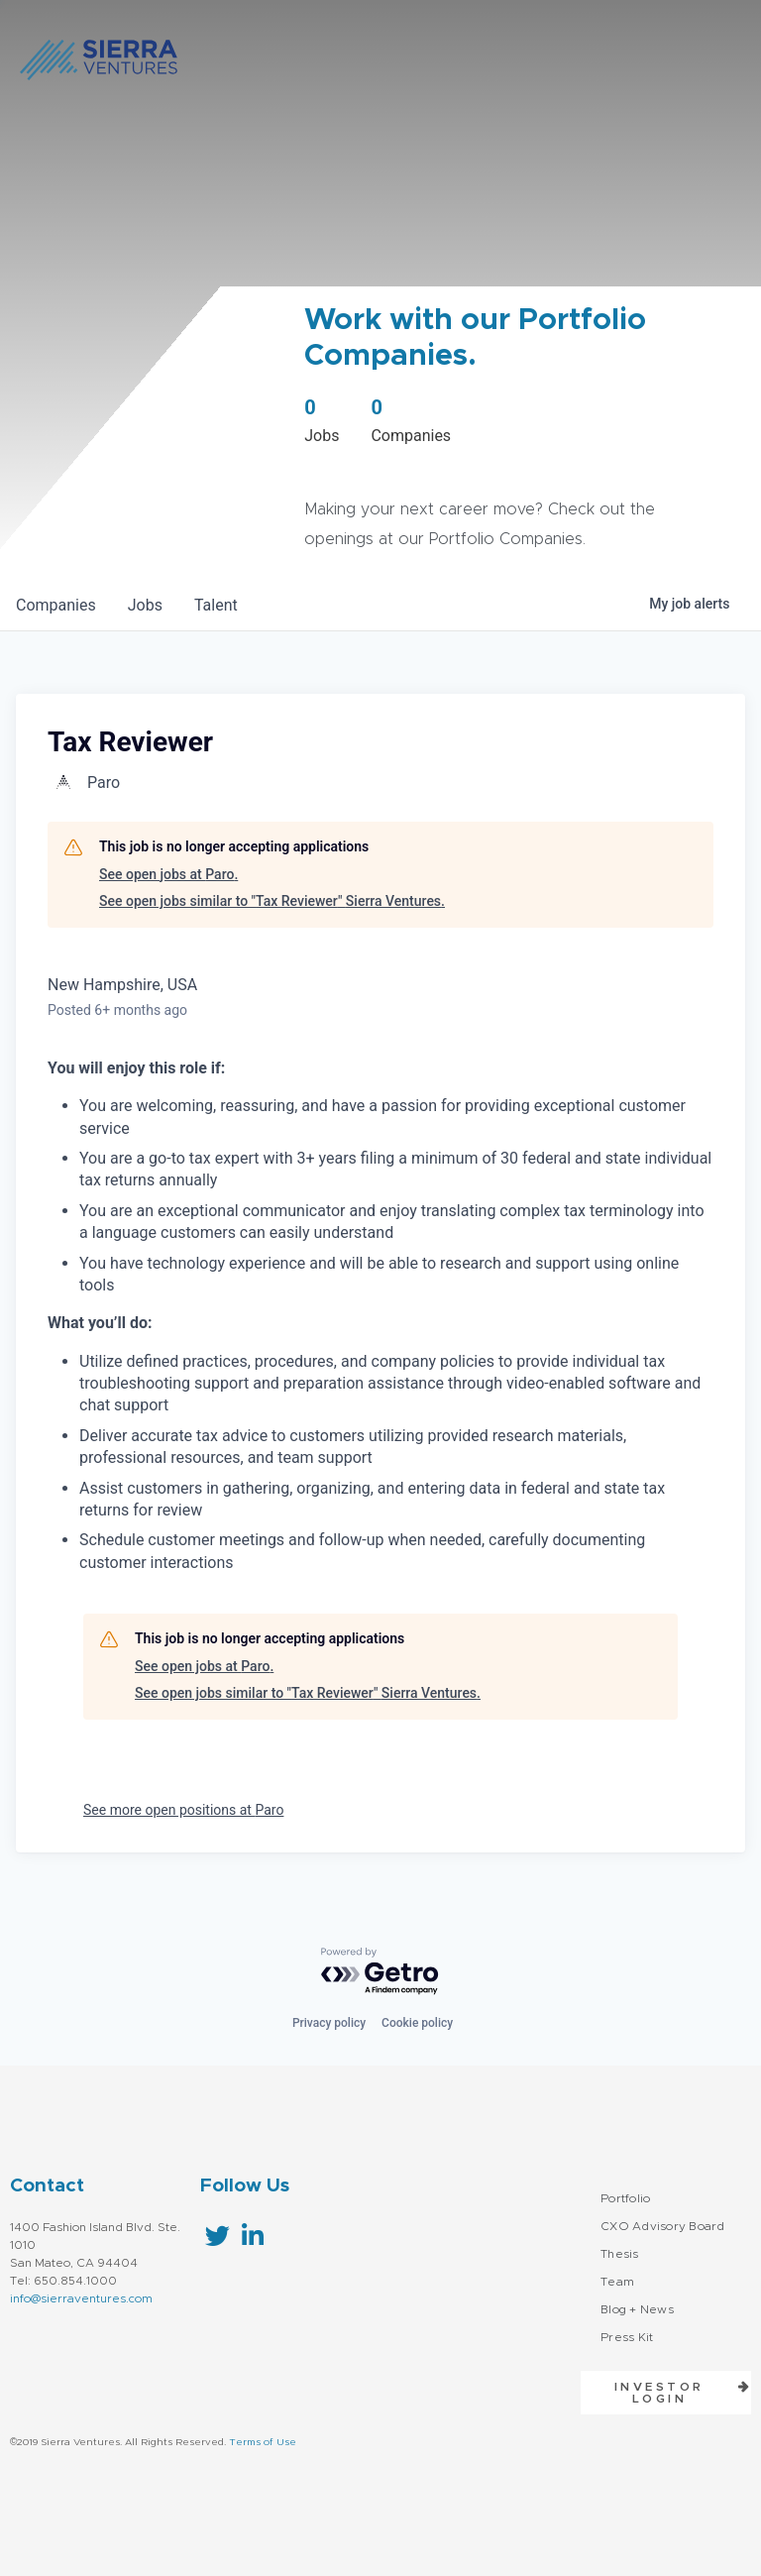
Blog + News (637, 2309)
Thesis (619, 2254)
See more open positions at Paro (183, 1810)
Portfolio (625, 2198)
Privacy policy (329, 2023)
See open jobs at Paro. (168, 874)
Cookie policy (417, 2023)
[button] (666, 2392)
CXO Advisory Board (662, 2226)
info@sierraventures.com (81, 2298)
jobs (145, 605)
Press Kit (626, 2337)
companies (56, 605)
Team (617, 2282)
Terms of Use (262, 2442)
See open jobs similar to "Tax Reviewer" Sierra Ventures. (272, 901)
